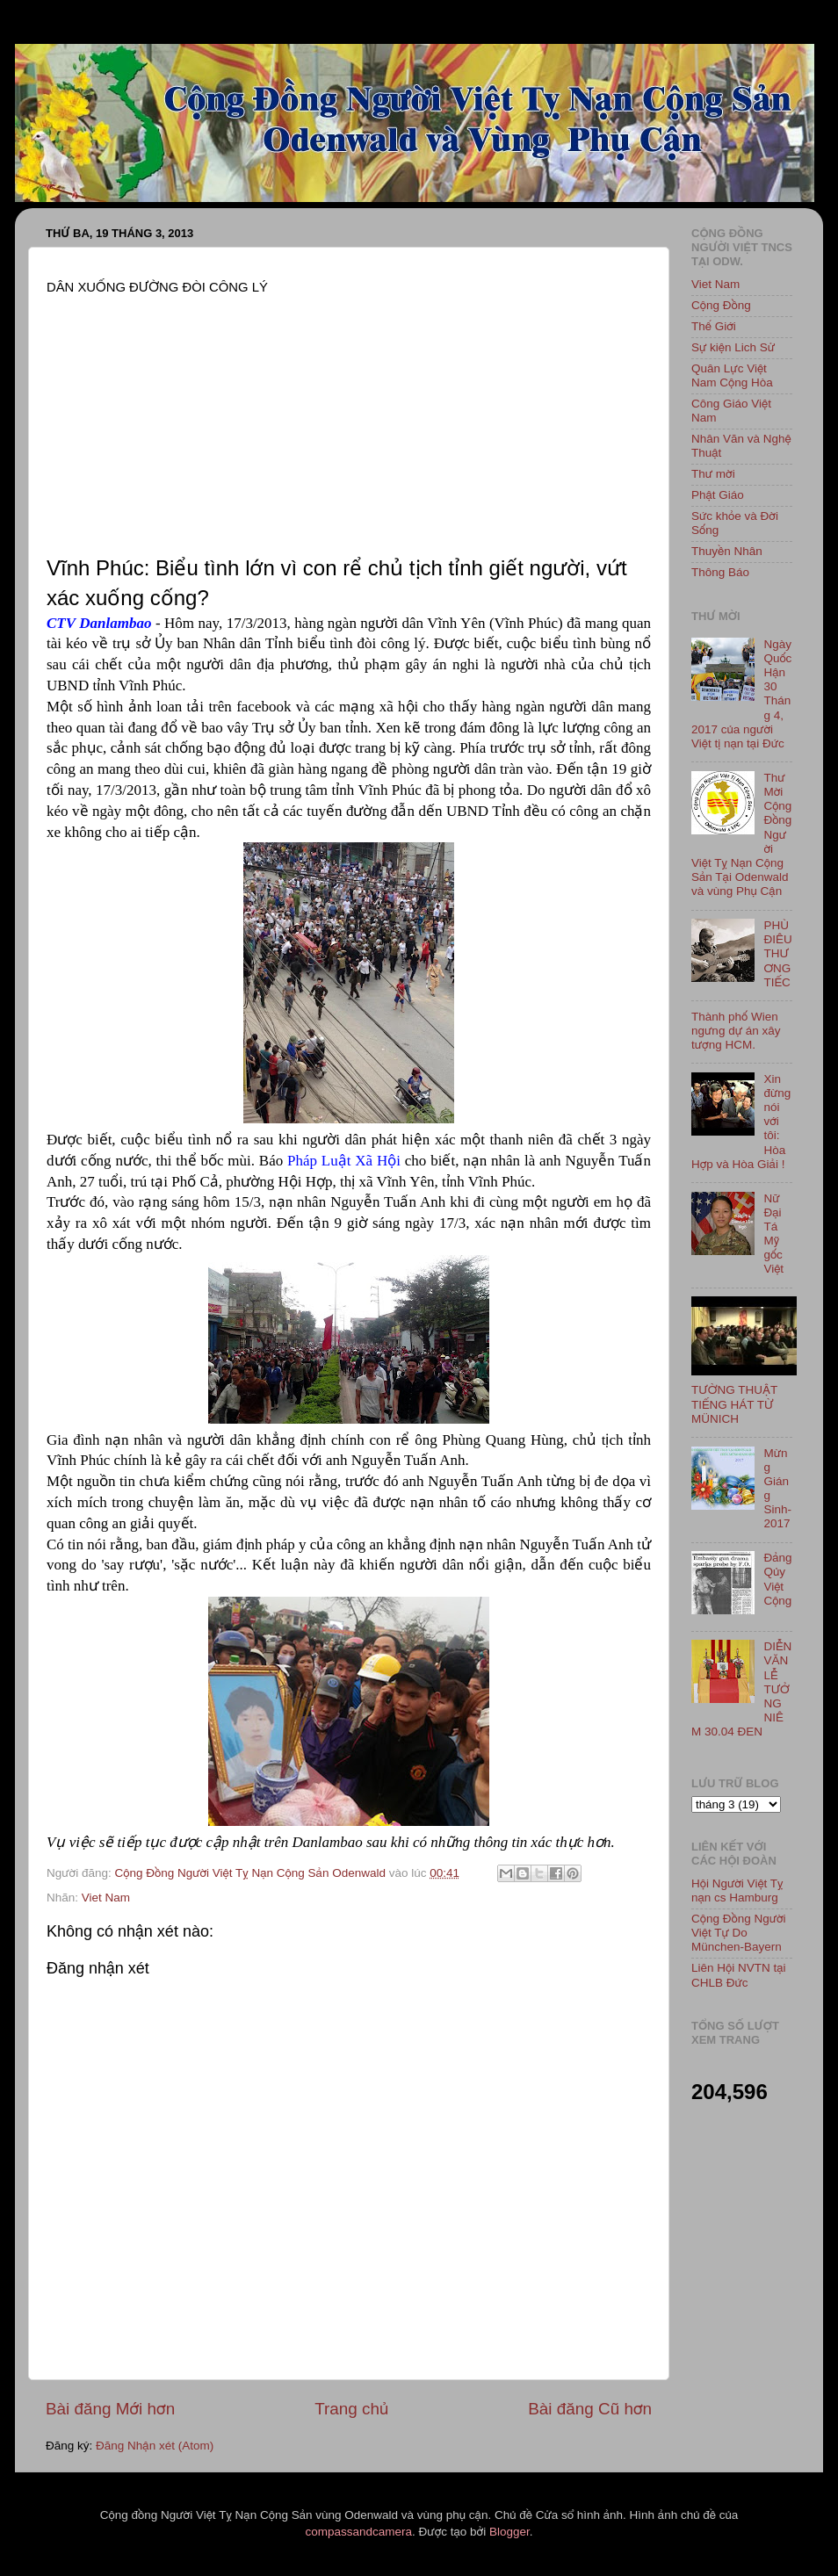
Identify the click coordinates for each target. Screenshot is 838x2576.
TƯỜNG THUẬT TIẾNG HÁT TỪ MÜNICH (734, 1404)
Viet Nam (106, 1897)
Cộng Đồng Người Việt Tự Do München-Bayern (738, 1932)
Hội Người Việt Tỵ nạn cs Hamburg (737, 1890)
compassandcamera (359, 2531)
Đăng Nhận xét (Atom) (154, 2445)
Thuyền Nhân (726, 551)
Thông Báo (720, 572)
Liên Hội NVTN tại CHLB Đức (738, 1974)
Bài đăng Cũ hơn (590, 2408)
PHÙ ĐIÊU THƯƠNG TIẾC (777, 954)
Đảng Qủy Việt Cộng (777, 1579)
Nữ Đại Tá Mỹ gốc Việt (773, 1234)
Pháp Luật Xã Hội (344, 1160)
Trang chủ (351, 2408)
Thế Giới (713, 326)
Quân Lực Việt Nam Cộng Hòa (732, 375)
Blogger (509, 2531)
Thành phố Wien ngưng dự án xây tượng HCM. (736, 1030)
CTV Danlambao (99, 623)
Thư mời (713, 473)
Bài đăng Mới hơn (110, 2408)
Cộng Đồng (721, 305)
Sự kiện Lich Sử (733, 347)
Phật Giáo (717, 494)
